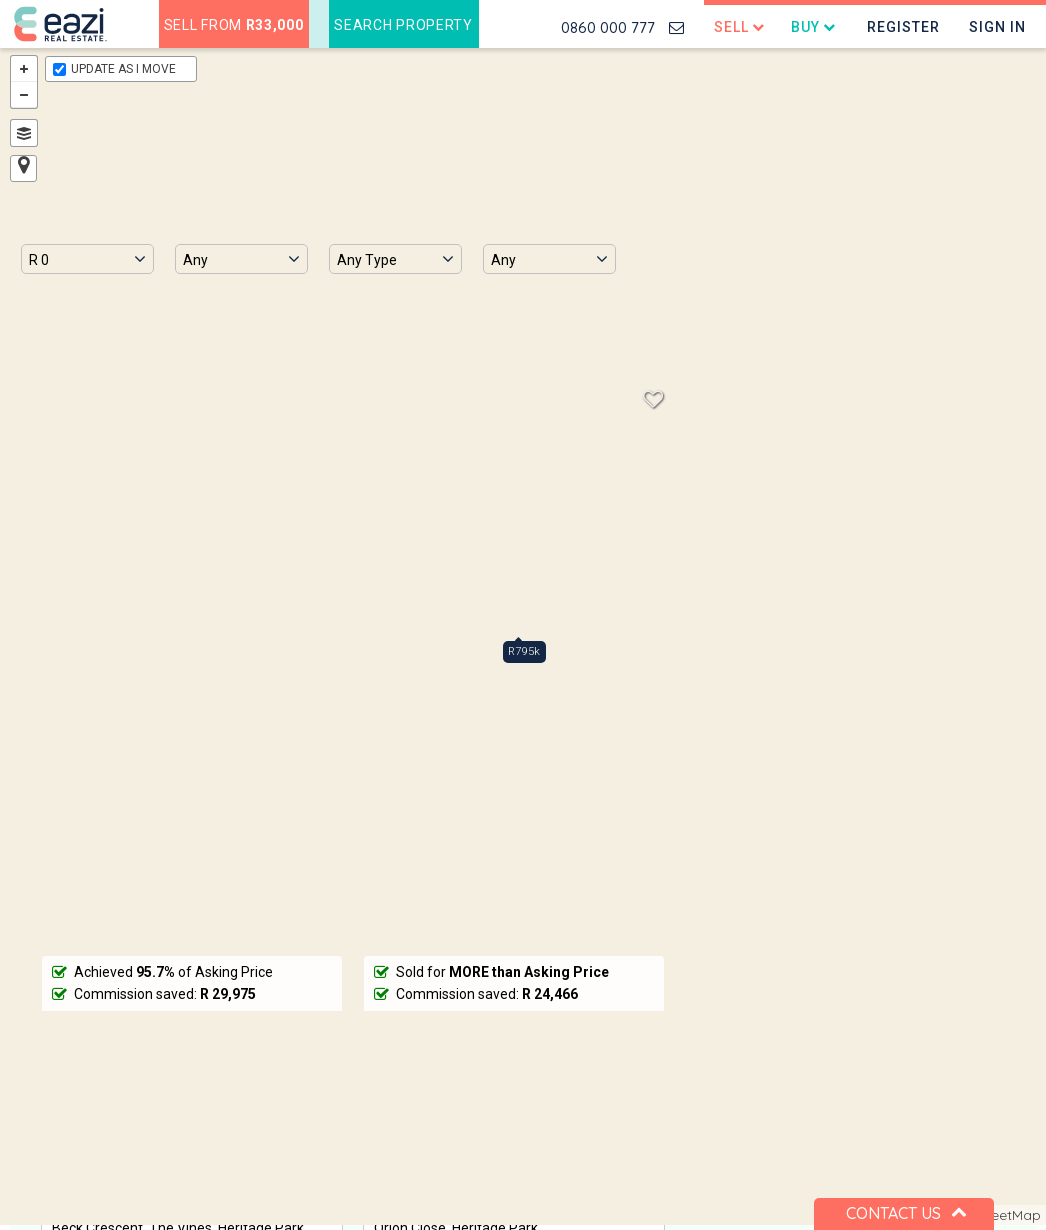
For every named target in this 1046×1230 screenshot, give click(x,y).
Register (903, 27)
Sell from (234, 25)
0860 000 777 (608, 27)
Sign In (997, 27)
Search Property (403, 25)
